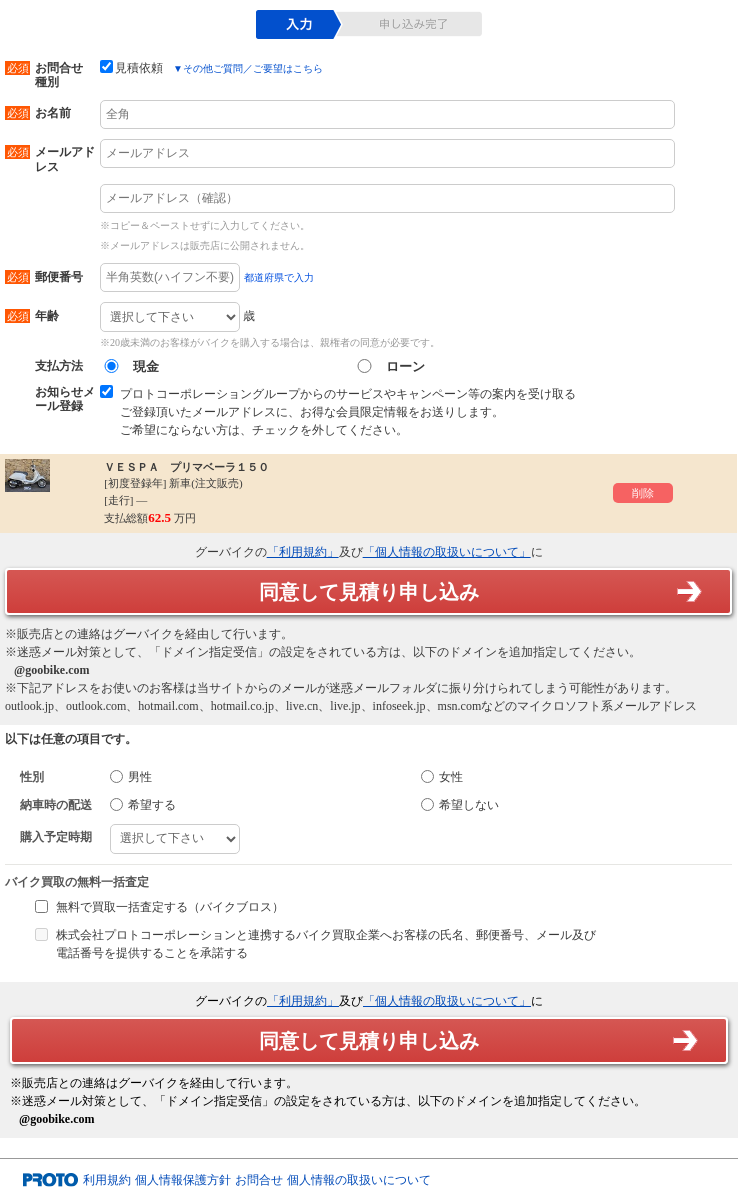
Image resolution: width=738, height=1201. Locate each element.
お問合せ (259, 1180)
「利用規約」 (303, 552)
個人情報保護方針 (183, 1180)
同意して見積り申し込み (369, 592)
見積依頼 (131, 67)
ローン (389, 366)
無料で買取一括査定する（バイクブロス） (170, 907)
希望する (143, 805)
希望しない (460, 805)
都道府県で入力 (279, 277)
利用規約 (107, 1180)
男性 (131, 777)
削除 (643, 493)
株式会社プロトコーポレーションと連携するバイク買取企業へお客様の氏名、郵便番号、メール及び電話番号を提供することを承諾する (326, 944)
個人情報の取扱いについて (359, 1180)
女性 (442, 777)
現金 (129, 366)
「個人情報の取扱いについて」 (447, 552)
